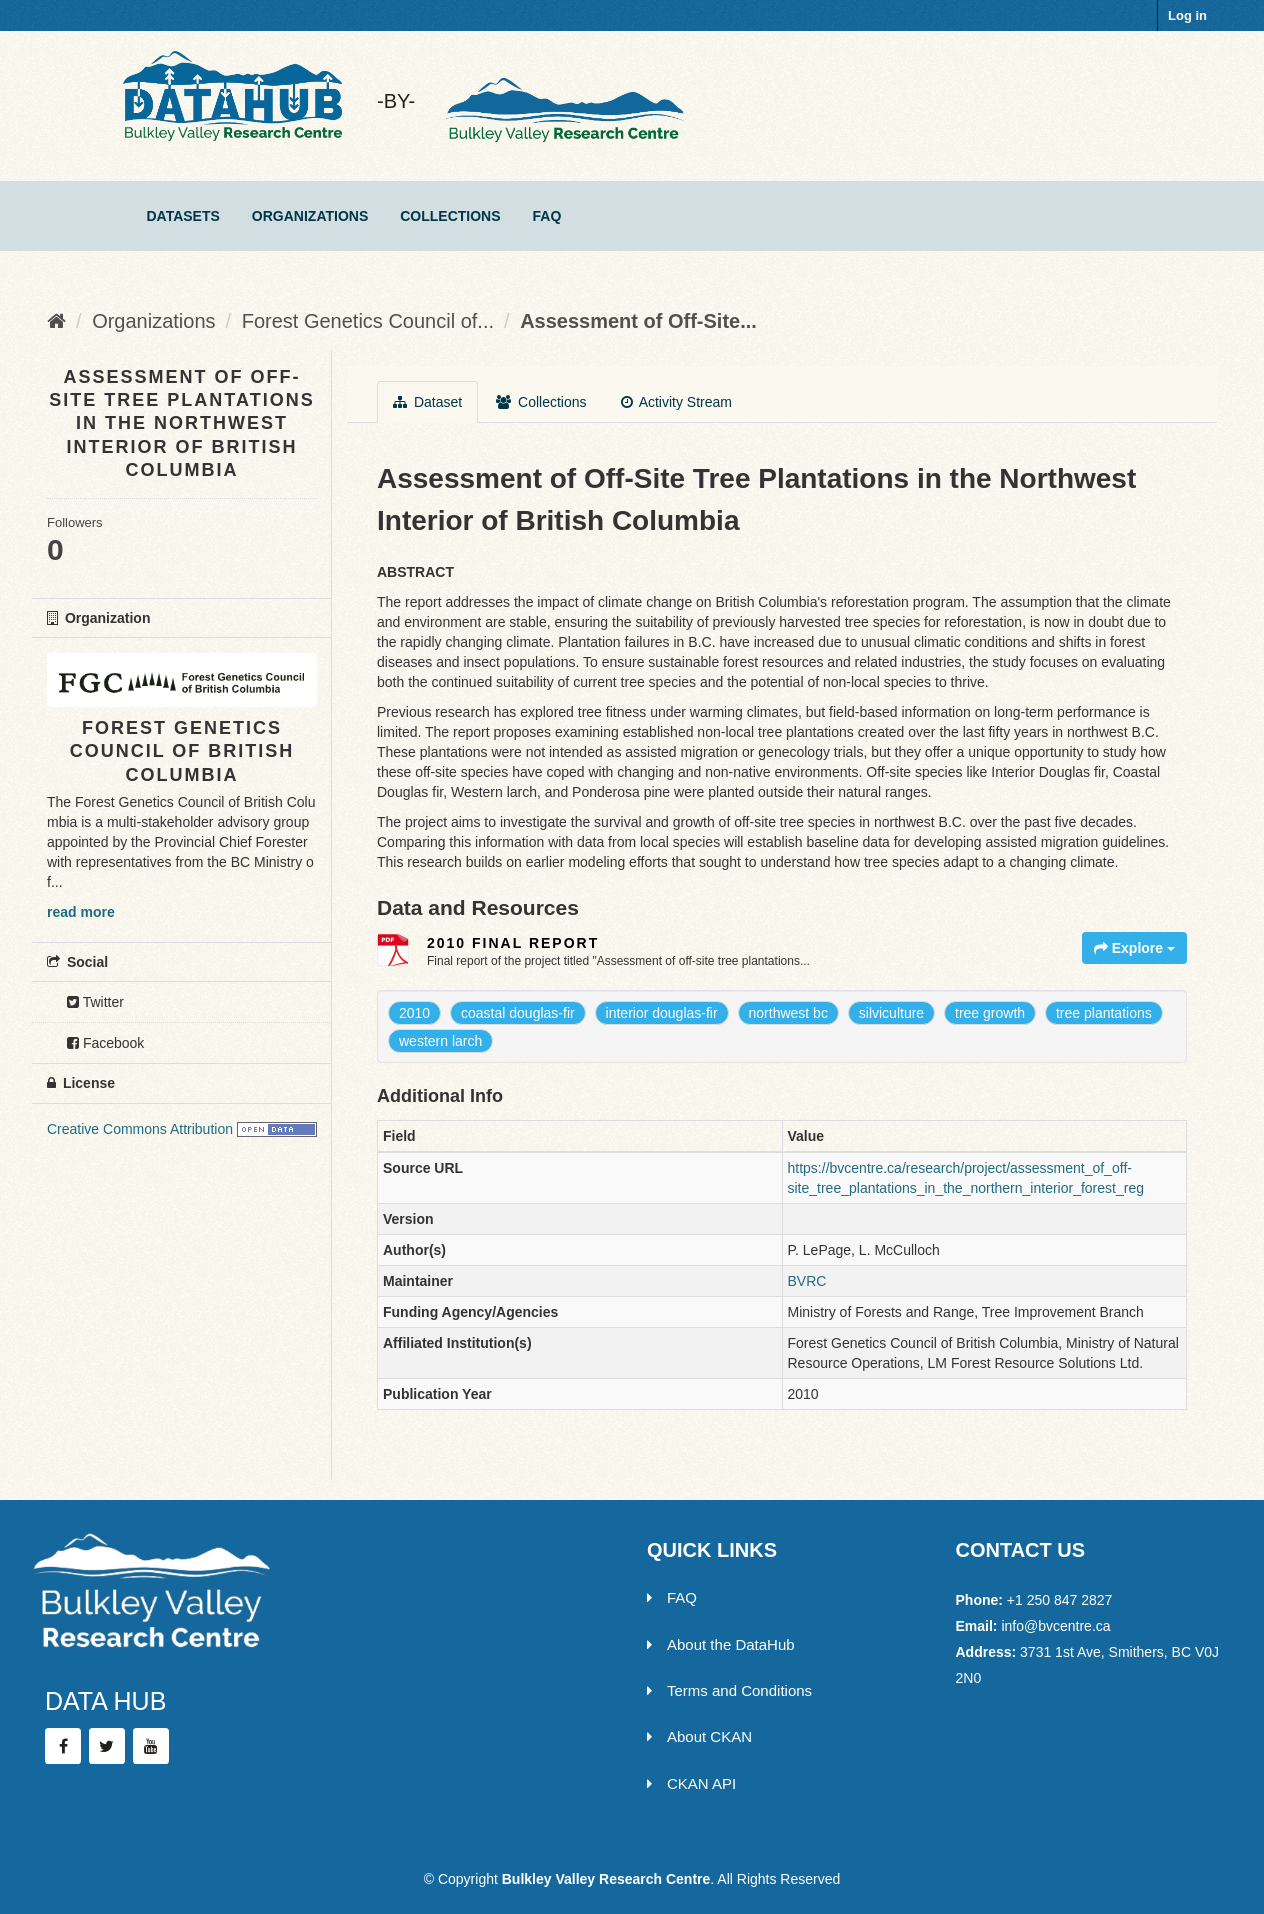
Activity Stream (676, 402)
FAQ (547, 216)
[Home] (56, 321)
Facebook (105, 1043)
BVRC (807, 1281)
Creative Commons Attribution (140, 1129)
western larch (440, 1041)
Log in (1187, 15)
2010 (414, 1013)
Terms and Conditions (729, 1690)
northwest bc (788, 1013)
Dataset (427, 402)
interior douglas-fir (662, 1013)
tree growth (990, 1013)
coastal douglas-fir (518, 1013)
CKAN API (691, 1783)
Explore (1134, 948)
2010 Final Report (513, 943)
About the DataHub (721, 1644)
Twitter (95, 1002)
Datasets (182, 216)
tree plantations (1104, 1013)
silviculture (891, 1013)
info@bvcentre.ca (1055, 1626)
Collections (450, 216)
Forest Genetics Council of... (368, 321)
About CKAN (699, 1736)
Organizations (310, 216)
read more (81, 912)
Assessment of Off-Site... (638, 321)
